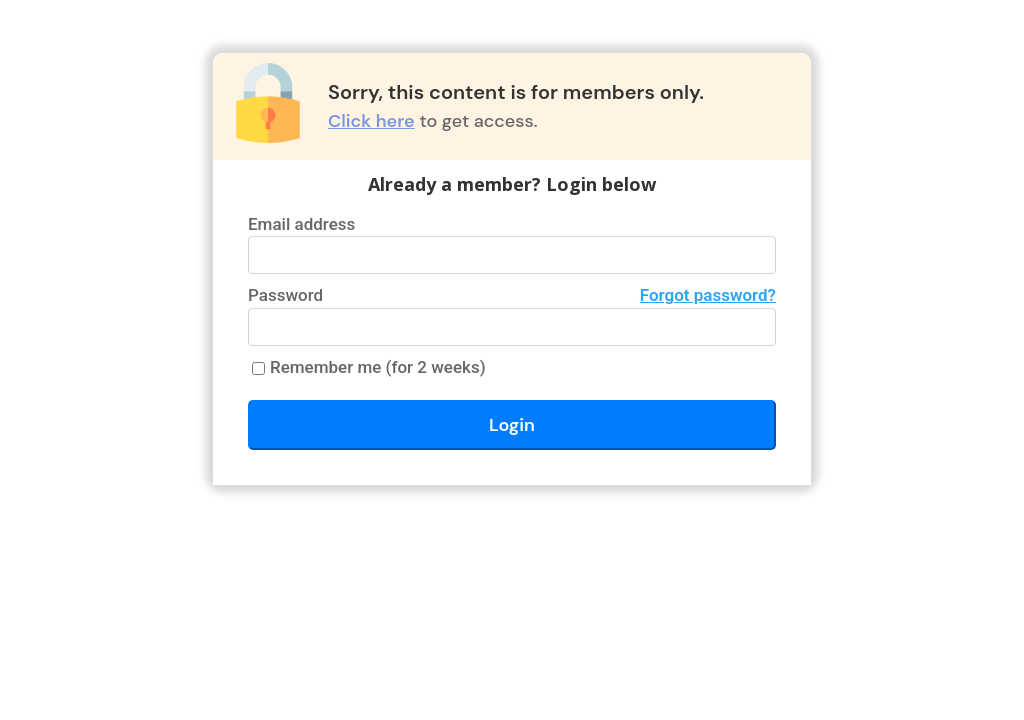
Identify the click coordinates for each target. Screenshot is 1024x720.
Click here (371, 121)
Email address (301, 224)
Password (512, 296)
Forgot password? (708, 295)
